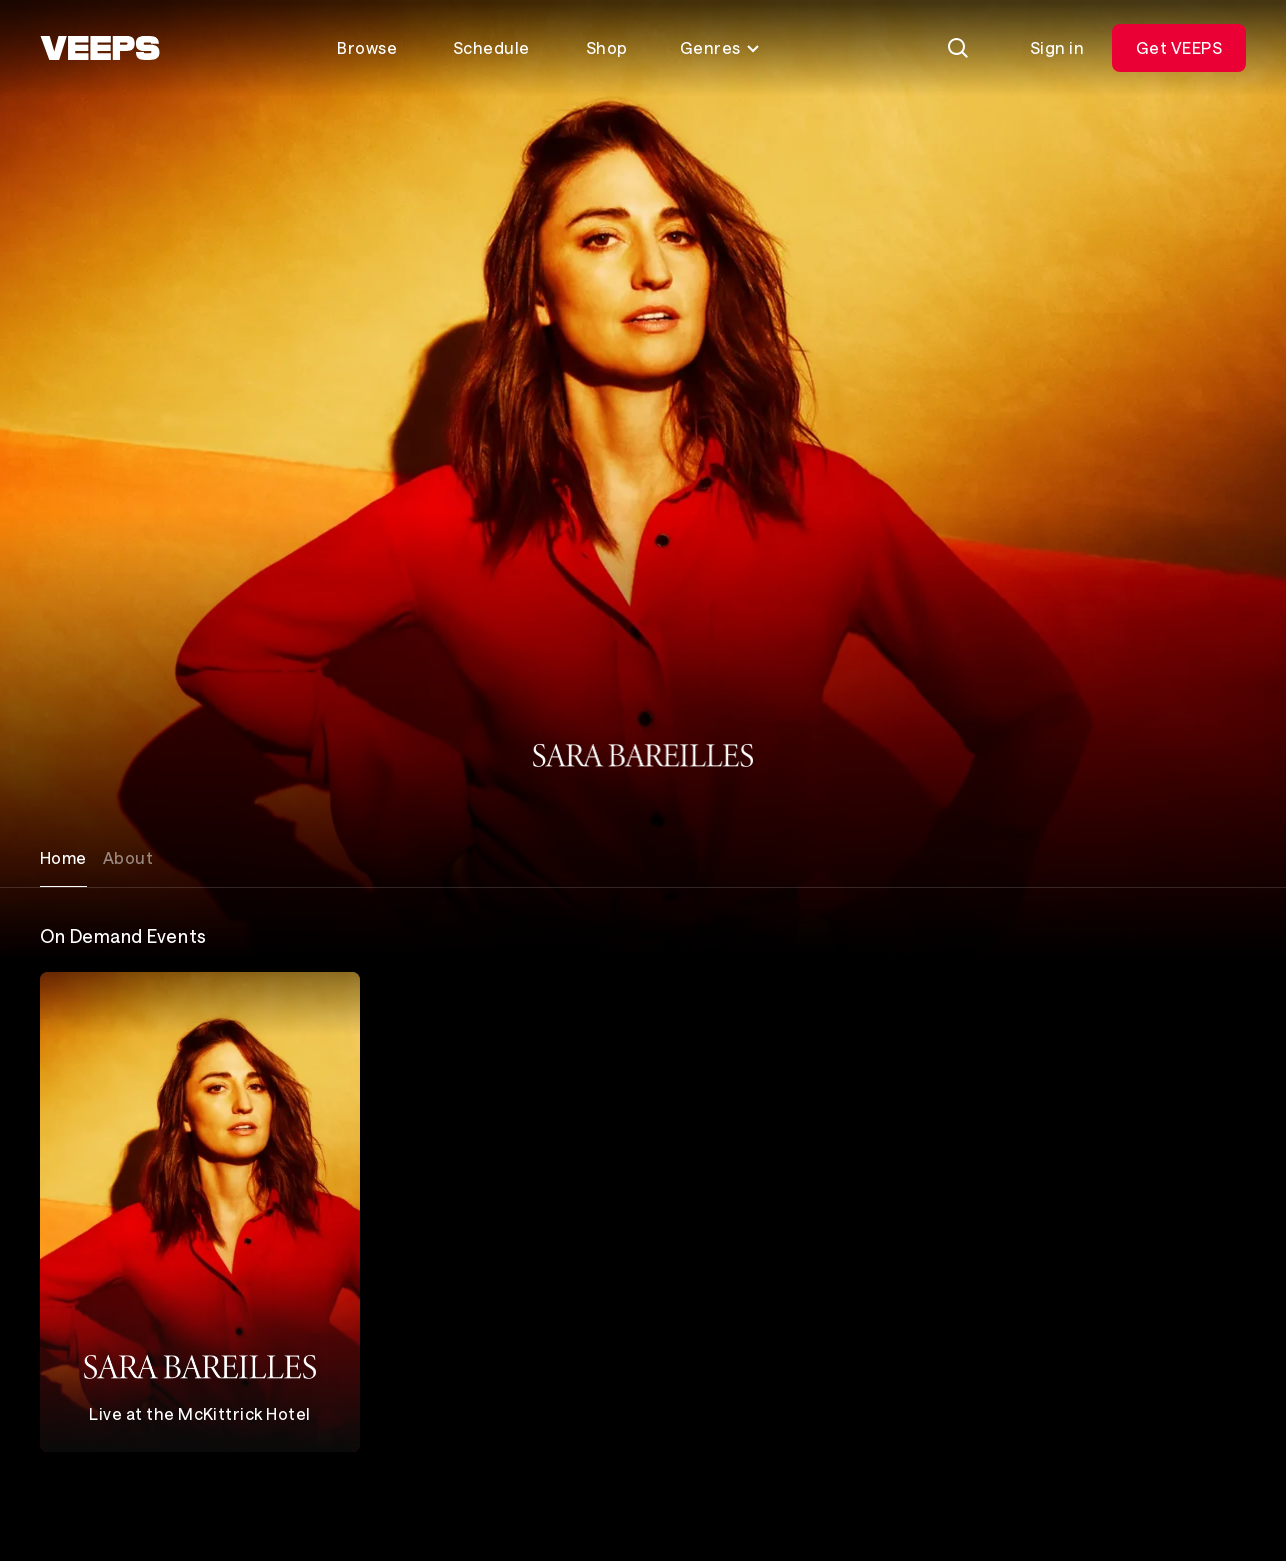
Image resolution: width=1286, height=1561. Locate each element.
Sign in (1057, 47)
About (128, 857)
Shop (607, 47)
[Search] (958, 48)
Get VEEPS (1179, 47)
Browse (367, 47)
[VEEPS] (100, 48)
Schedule (491, 47)
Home (63, 857)
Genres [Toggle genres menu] (720, 47)
